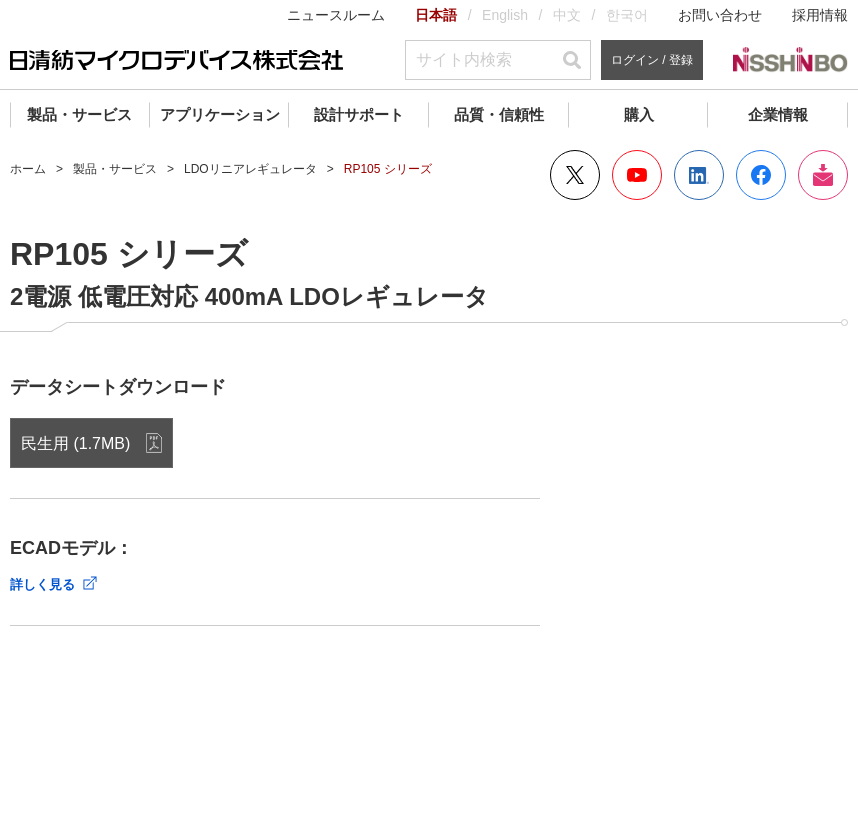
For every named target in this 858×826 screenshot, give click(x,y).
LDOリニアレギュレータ (250, 169)
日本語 (436, 15)
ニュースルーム (336, 15)
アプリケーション (220, 114)
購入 (639, 114)
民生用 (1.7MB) (75, 443)
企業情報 (778, 114)
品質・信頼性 (499, 114)
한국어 (627, 15)
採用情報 (820, 15)
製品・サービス (79, 114)
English (505, 15)
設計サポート (359, 114)
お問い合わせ (720, 15)
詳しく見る (42, 584)
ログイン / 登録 (652, 60)
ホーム (28, 169)
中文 (567, 15)
